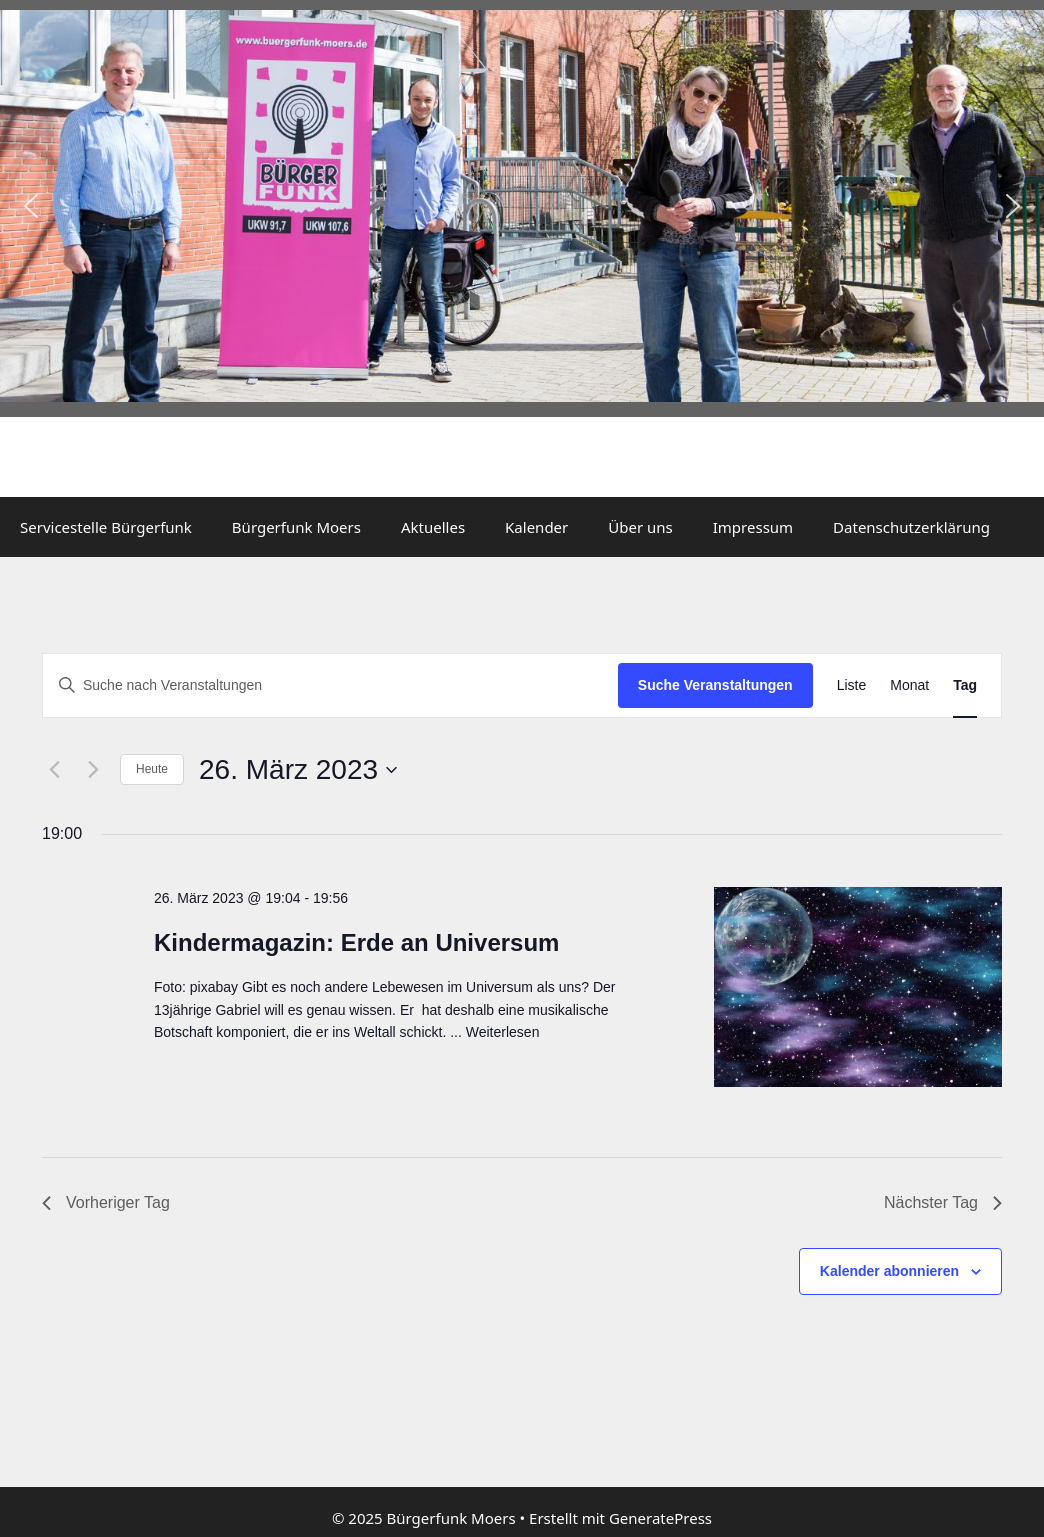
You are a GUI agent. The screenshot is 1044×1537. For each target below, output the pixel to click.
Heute (152, 769)
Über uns (640, 527)
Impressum (753, 527)
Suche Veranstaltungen (715, 685)
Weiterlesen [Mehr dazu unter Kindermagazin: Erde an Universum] (503, 1032)
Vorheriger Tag (106, 1202)
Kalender (536, 527)
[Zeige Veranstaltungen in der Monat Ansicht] (909, 685)
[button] (31, 206)
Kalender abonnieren (889, 1271)
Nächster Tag (943, 1202)
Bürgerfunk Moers (296, 527)
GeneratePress (660, 1518)
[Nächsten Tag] (93, 770)
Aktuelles (433, 527)
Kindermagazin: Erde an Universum (356, 942)
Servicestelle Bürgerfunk (106, 527)
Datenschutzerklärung (911, 527)
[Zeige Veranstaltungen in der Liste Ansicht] (852, 685)
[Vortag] (54, 770)
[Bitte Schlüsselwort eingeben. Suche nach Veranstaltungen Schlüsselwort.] (330, 685)
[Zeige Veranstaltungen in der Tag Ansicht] (965, 685)
